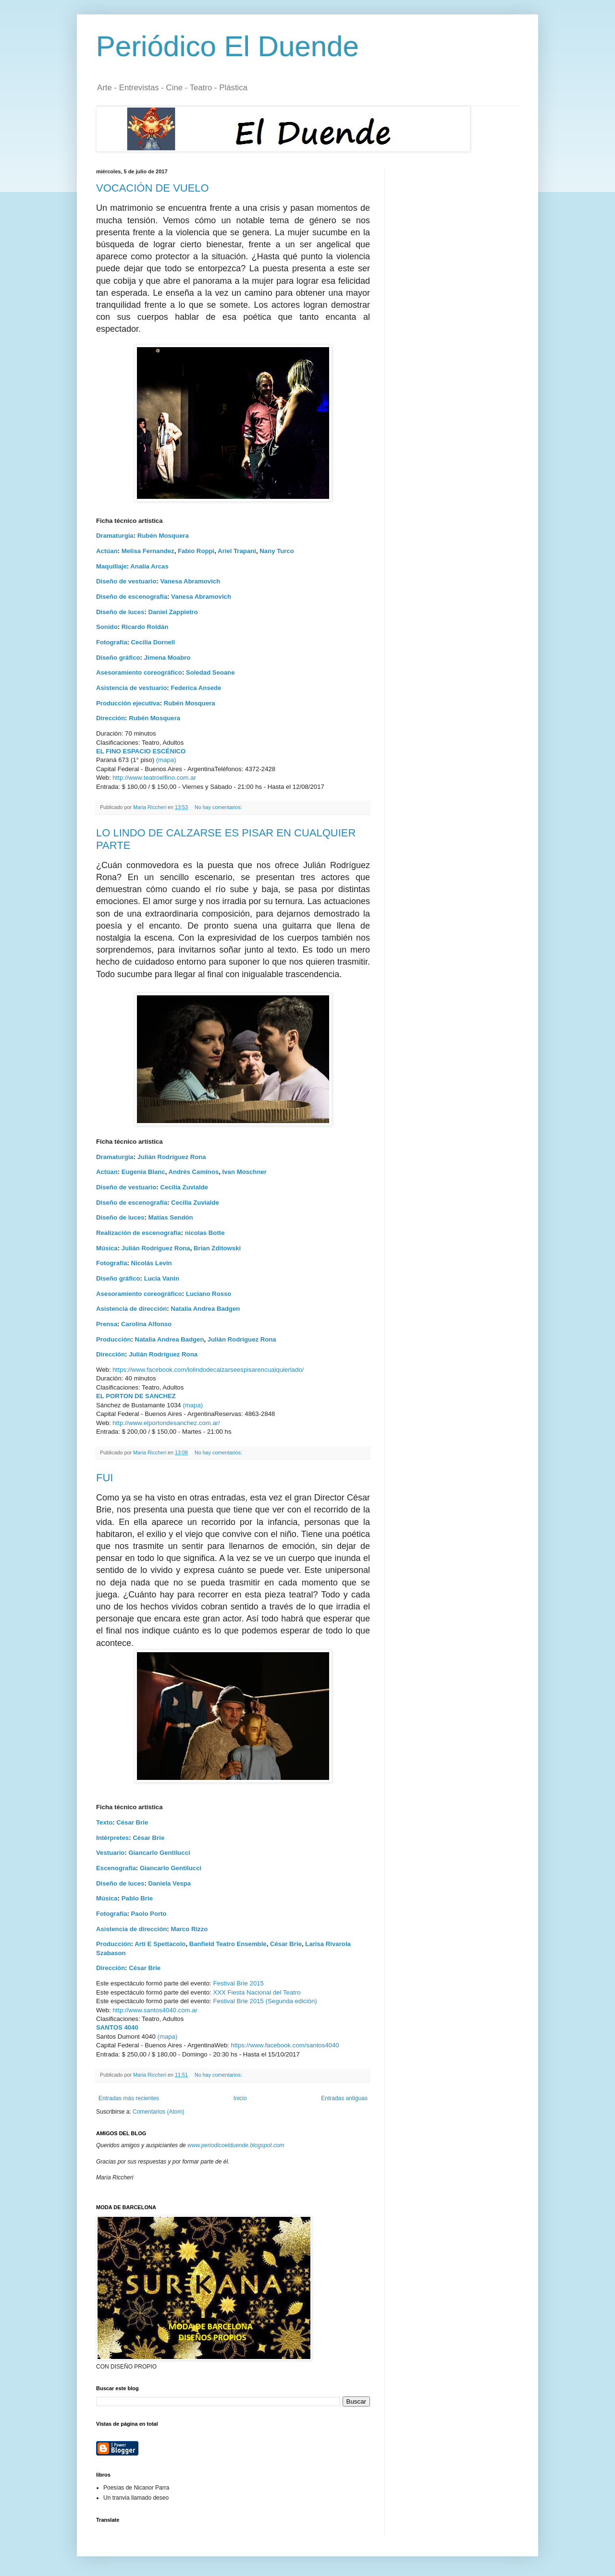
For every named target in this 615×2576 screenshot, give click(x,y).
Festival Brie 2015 (238, 1983)
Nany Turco (276, 551)
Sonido (107, 626)
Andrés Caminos (193, 1171)
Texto (104, 1822)
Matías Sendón (170, 1217)
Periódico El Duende (227, 46)
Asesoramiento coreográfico (139, 672)
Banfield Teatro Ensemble (228, 1943)
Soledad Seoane (210, 672)
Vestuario (110, 1852)
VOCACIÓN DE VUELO (152, 188)
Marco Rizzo (189, 1929)
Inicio (240, 2098)
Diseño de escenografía (131, 596)
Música (107, 1248)
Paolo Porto (149, 1913)
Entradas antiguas (344, 2098)
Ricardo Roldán (145, 626)
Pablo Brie (137, 1898)
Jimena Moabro (167, 657)
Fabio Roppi (196, 551)
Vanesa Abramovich (190, 581)
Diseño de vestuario (126, 581)
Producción (113, 1339)
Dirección (110, 718)
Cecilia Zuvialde (184, 1187)
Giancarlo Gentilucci (159, 1852)
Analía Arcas (149, 566)
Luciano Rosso (209, 1293)
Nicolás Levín (151, 1263)
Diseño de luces (120, 612)
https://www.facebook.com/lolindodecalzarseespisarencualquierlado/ (208, 1369)
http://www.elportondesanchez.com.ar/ (166, 1423)
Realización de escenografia (138, 1232)
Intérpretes (112, 1837)
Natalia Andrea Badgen (205, 1308)
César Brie (132, 1822)
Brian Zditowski (217, 1248)
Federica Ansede (196, 687)
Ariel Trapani (237, 551)
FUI (104, 1478)
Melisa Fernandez (148, 551)
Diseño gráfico (118, 657)
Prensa (106, 1324)
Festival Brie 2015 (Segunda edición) (265, 2001)
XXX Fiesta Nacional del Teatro (256, 1992)
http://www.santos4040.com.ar (154, 2010)
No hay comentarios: (219, 807)
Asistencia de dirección (131, 1308)
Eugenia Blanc (143, 1171)
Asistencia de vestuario (131, 687)
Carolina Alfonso (146, 1324)
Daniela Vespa (169, 1883)
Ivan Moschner (244, 1171)
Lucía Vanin (161, 1278)
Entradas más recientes (128, 2098)
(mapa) (166, 759)
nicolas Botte (205, 1232)
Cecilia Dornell (153, 642)
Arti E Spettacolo (160, 1943)
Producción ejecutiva (128, 703)
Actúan (107, 551)
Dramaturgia (115, 535)
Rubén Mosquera (163, 535)
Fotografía (111, 642)
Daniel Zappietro (172, 612)
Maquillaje (111, 566)
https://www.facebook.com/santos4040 (285, 2045)
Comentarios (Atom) (158, 2111)
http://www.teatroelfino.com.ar (154, 777)
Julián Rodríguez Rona (171, 1157)
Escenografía (116, 1868)
